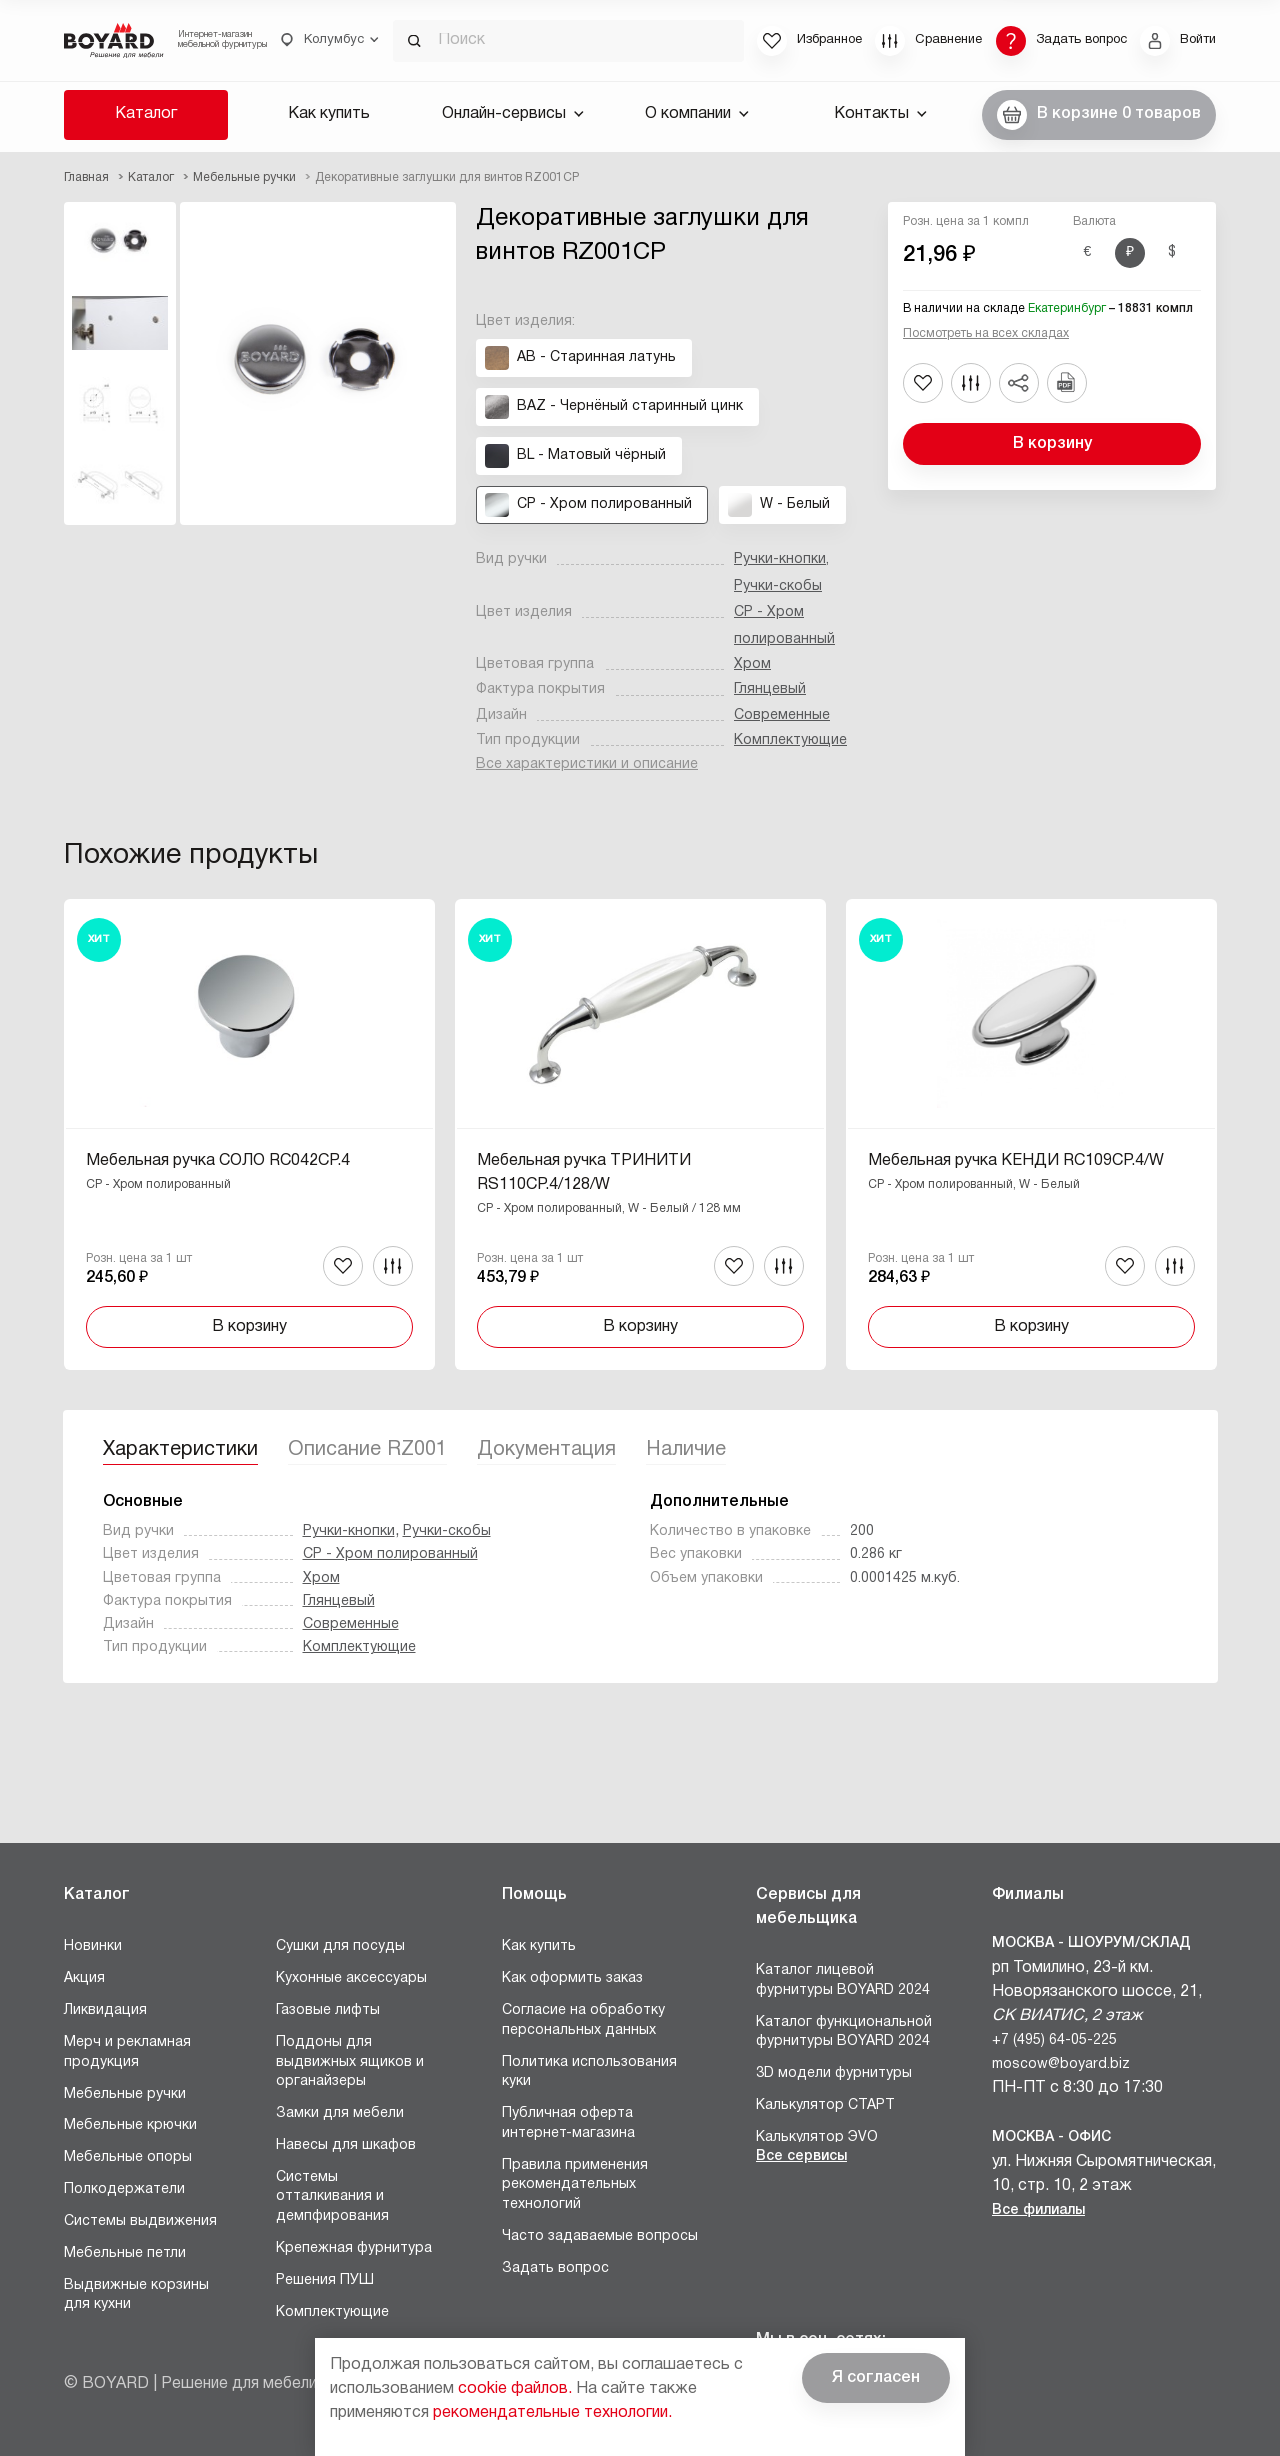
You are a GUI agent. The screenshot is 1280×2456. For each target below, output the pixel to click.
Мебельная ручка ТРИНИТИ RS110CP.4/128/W (584, 1173)
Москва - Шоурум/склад (1091, 1943)
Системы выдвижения (140, 2221)
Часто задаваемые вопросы (600, 2236)
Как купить (329, 114)
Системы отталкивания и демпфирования (332, 2197)
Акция (84, 1978)
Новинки (93, 1946)
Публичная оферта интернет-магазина (568, 2123)
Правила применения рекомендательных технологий (575, 2185)
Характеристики (180, 1450)
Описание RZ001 (367, 1450)
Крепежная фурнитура (354, 2248)
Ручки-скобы (778, 586)
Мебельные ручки (125, 2094)
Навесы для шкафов (346, 2145)
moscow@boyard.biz (1061, 2064)
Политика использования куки (589, 2072)
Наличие (686, 1450)
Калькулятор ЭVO (817, 2137)
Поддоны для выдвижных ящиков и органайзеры (350, 2062)
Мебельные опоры (128, 2157)
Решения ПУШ (325, 2280)
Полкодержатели (124, 2189)
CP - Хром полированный (390, 1554)
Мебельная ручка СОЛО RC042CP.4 (218, 1161)
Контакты (880, 114)
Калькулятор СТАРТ (825, 2105)
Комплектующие (790, 740)
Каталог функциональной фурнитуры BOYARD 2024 (844, 2032)
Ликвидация (105, 2010)
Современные (782, 715)
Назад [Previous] (79, 1082)
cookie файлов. (515, 2389)
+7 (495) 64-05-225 (1054, 2040)
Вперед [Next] (1201, 1082)
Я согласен (876, 2378)
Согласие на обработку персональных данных (583, 2020)
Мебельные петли (125, 2253)
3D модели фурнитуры (834, 2073)
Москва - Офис (1051, 2137)
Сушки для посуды (340, 1946)
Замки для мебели (340, 2113)
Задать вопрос (555, 2268)
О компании (697, 114)
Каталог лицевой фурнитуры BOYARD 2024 (843, 1980)
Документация (546, 1450)
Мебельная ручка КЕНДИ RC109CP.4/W (1016, 1161)
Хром (752, 664)
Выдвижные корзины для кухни (136, 2295)
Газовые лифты (328, 2010)
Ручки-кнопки (780, 559)
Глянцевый (770, 689)
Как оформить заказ (572, 1978)
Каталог (146, 114)
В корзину (1052, 444)
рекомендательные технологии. (552, 2413)
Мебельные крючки (130, 2125)
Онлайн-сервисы (513, 114)
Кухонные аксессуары (351, 1978)
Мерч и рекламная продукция (127, 2052)
